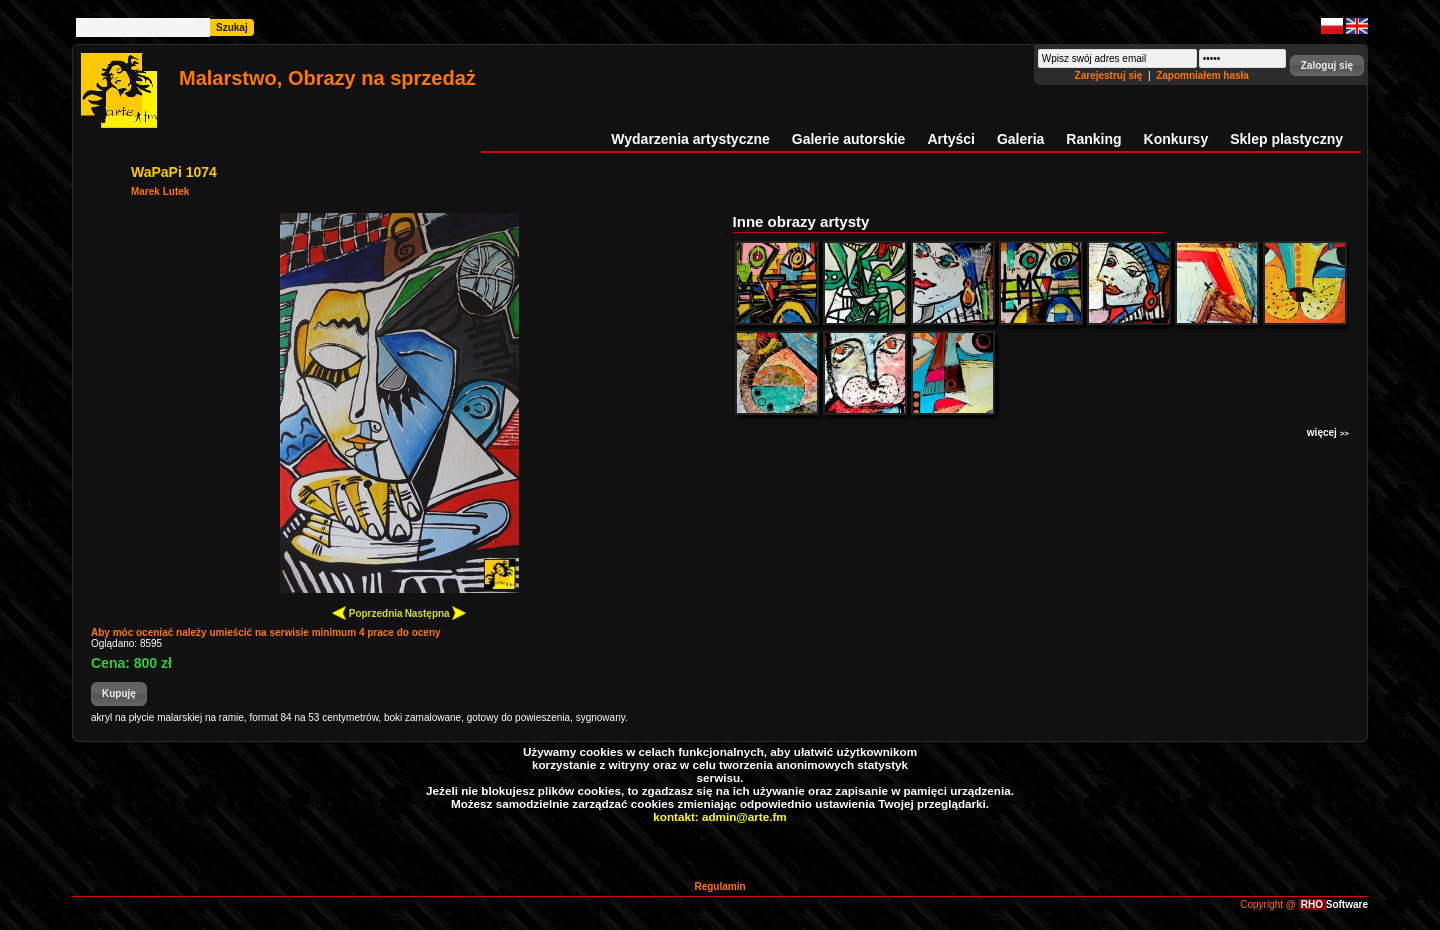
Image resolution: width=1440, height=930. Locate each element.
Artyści (950, 139)
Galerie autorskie (849, 139)
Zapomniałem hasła (1202, 75)
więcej (1328, 432)
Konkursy (1176, 139)
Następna (436, 612)
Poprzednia (367, 612)
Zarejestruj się (1110, 75)
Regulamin (719, 886)
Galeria (1020, 139)
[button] (1327, 65)
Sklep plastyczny (1286, 139)
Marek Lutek (160, 191)
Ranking (1093, 139)
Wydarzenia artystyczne (690, 139)
